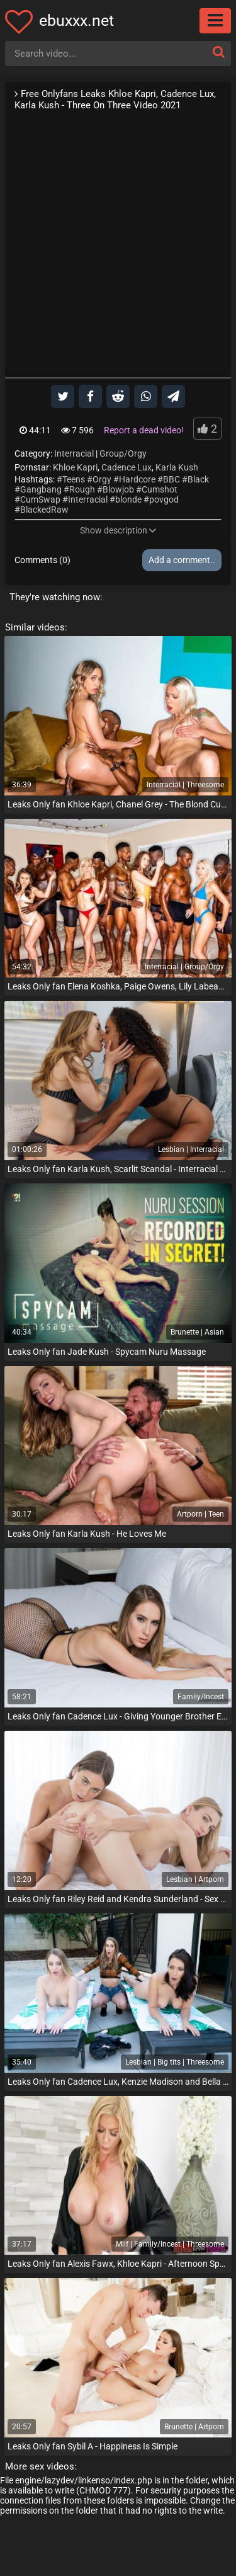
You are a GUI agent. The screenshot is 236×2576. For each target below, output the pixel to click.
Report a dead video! (144, 430)
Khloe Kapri (75, 467)
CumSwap (40, 499)
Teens (73, 479)
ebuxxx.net (76, 20)
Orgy (102, 479)
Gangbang (41, 489)
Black (198, 479)
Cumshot (159, 489)
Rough (82, 489)
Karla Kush (176, 467)
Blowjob (118, 489)
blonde (128, 499)
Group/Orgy (123, 453)
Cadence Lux (126, 467)
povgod (164, 499)
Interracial (74, 453)
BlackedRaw (44, 509)
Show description (118, 530)
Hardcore (137, 479)
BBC (171, 479)
